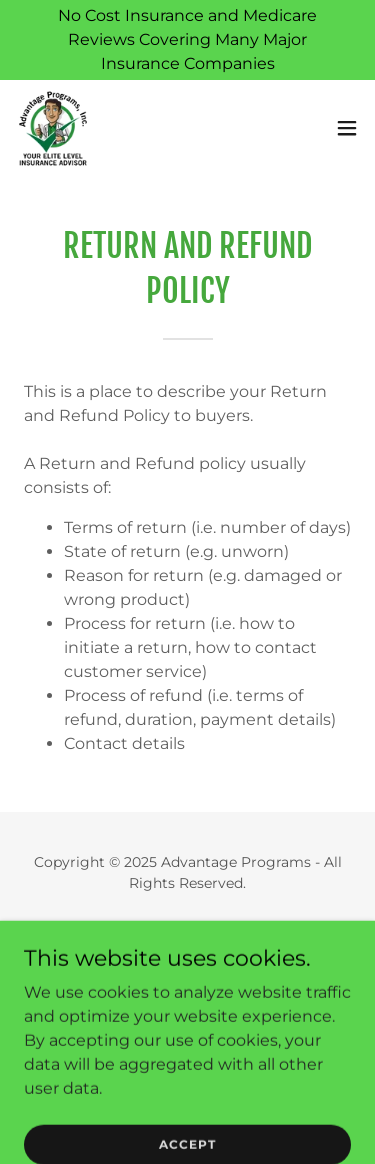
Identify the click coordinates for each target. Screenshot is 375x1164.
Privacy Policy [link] (187, 957)
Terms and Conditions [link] (187, 983)
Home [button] (187, 931)
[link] (53, 128)
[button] (347, 128)
